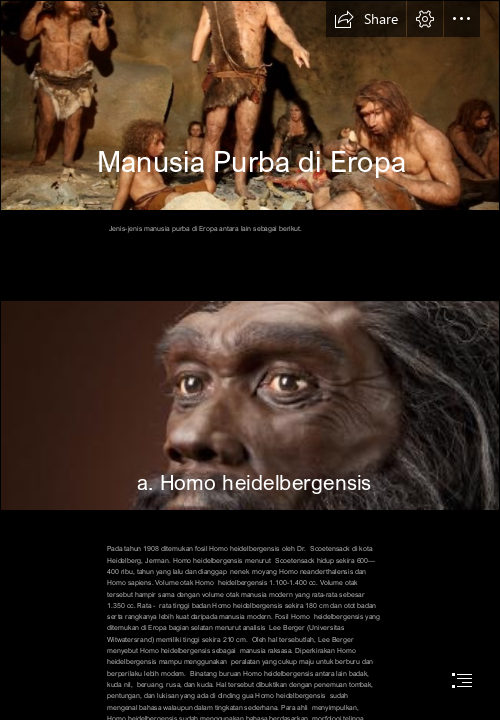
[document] (250, 360)
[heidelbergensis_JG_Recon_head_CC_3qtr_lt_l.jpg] (250, 405)
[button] (366, 19)
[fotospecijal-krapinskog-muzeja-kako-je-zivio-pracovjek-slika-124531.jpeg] (250, 105)
